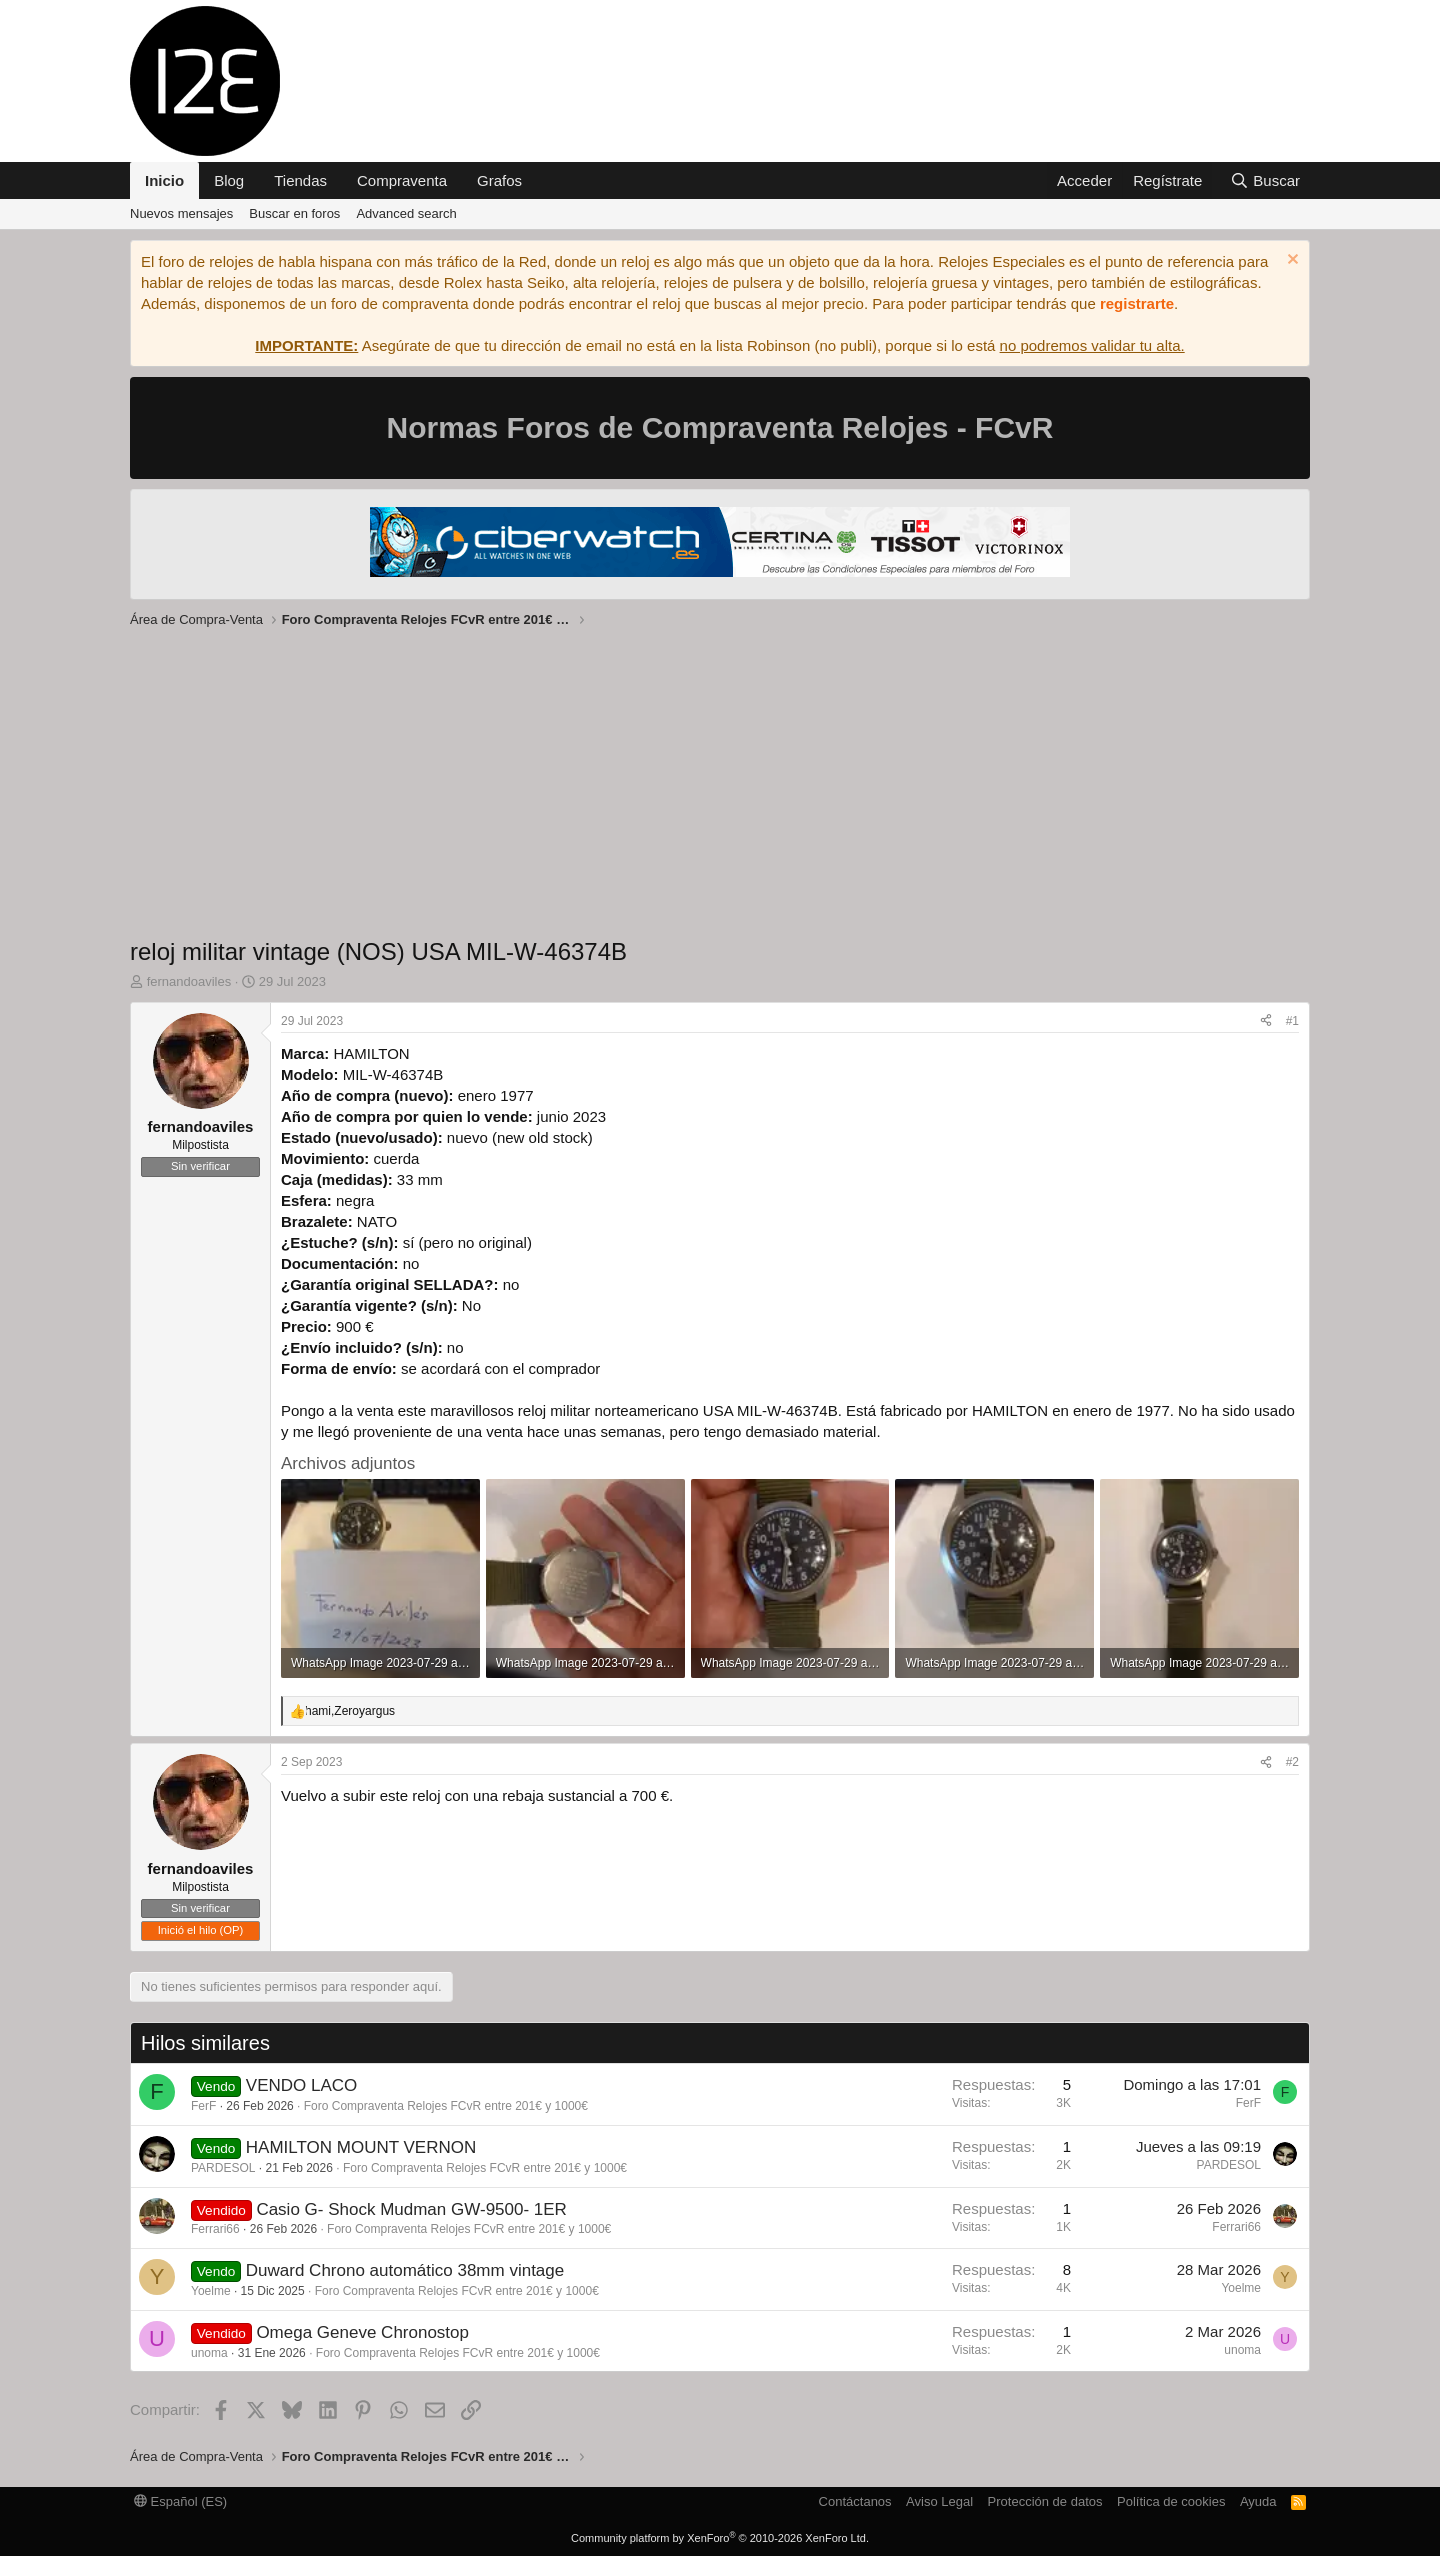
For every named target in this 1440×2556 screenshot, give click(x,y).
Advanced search (406, 213)
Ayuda (1258, 2501)
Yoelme (211, 2291)
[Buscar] (1265, 180)
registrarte (1137, 303)
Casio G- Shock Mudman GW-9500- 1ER (411, 2209)
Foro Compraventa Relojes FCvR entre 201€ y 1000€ (446, 2106)
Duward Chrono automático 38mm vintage (405, 2270)
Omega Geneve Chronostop (362, 2332)
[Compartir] (1266, 1021)
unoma (209, 2353)
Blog (229, 180)
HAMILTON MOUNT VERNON (361, 2147)
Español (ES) (180, 2501)
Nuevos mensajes (181, 213)
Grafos (499, 180)
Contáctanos (855, 2501)
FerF (203, 2106)
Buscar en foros (294, 213)
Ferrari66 (215, 2229)
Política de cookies (1171, 2501)
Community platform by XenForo (720, 2538)
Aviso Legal (939, 2501)
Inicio (164, 180)
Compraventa (402, 180)
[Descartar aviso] (1290, 261)
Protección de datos (1045, 2501)
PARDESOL (223, 2168)
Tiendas (300, 180)
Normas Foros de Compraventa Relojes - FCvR (720, 427)
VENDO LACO (301, 2085)
